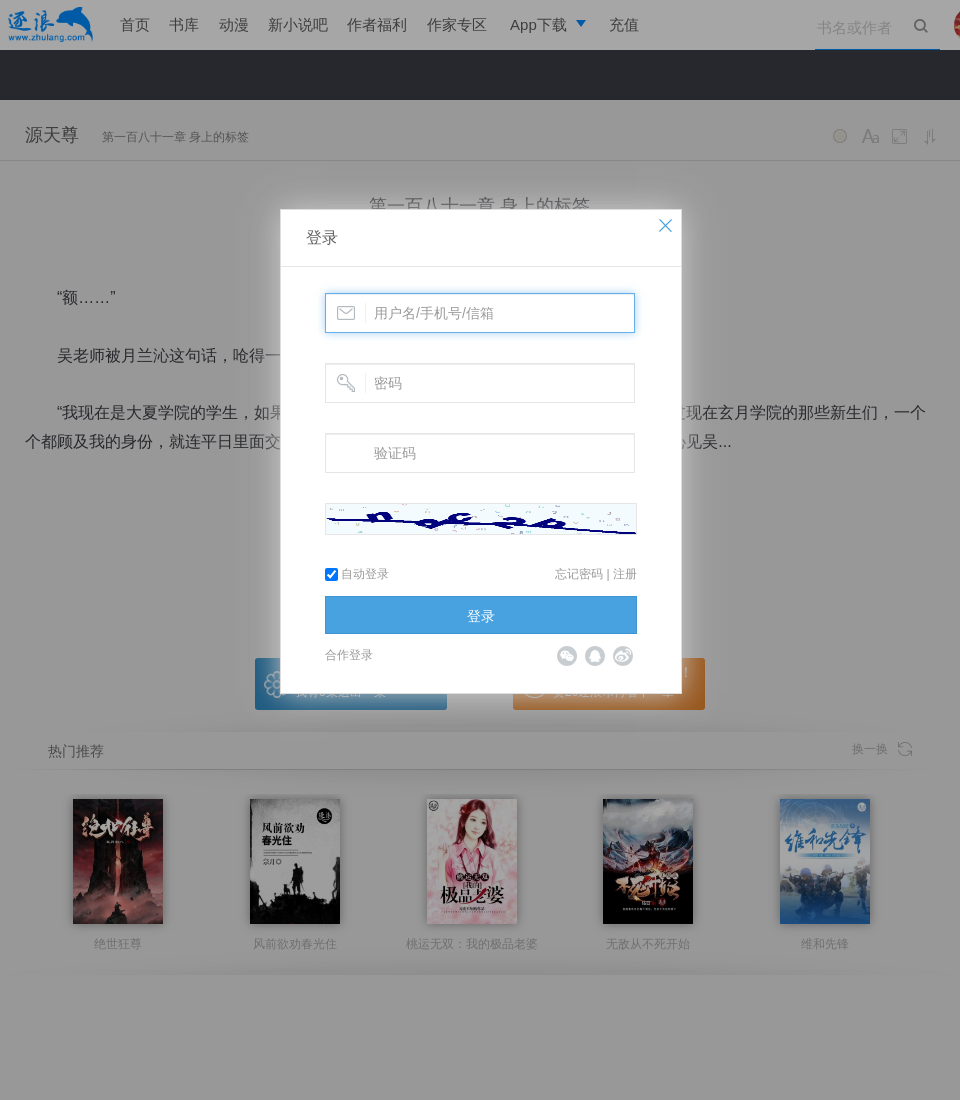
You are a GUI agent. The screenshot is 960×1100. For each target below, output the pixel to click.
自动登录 (357, 574)
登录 (322, 237)
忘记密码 (579, 574)
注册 (625, 574)
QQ (595, 656)
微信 (567, 656)
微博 (623, 656)
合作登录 (349, 655)
